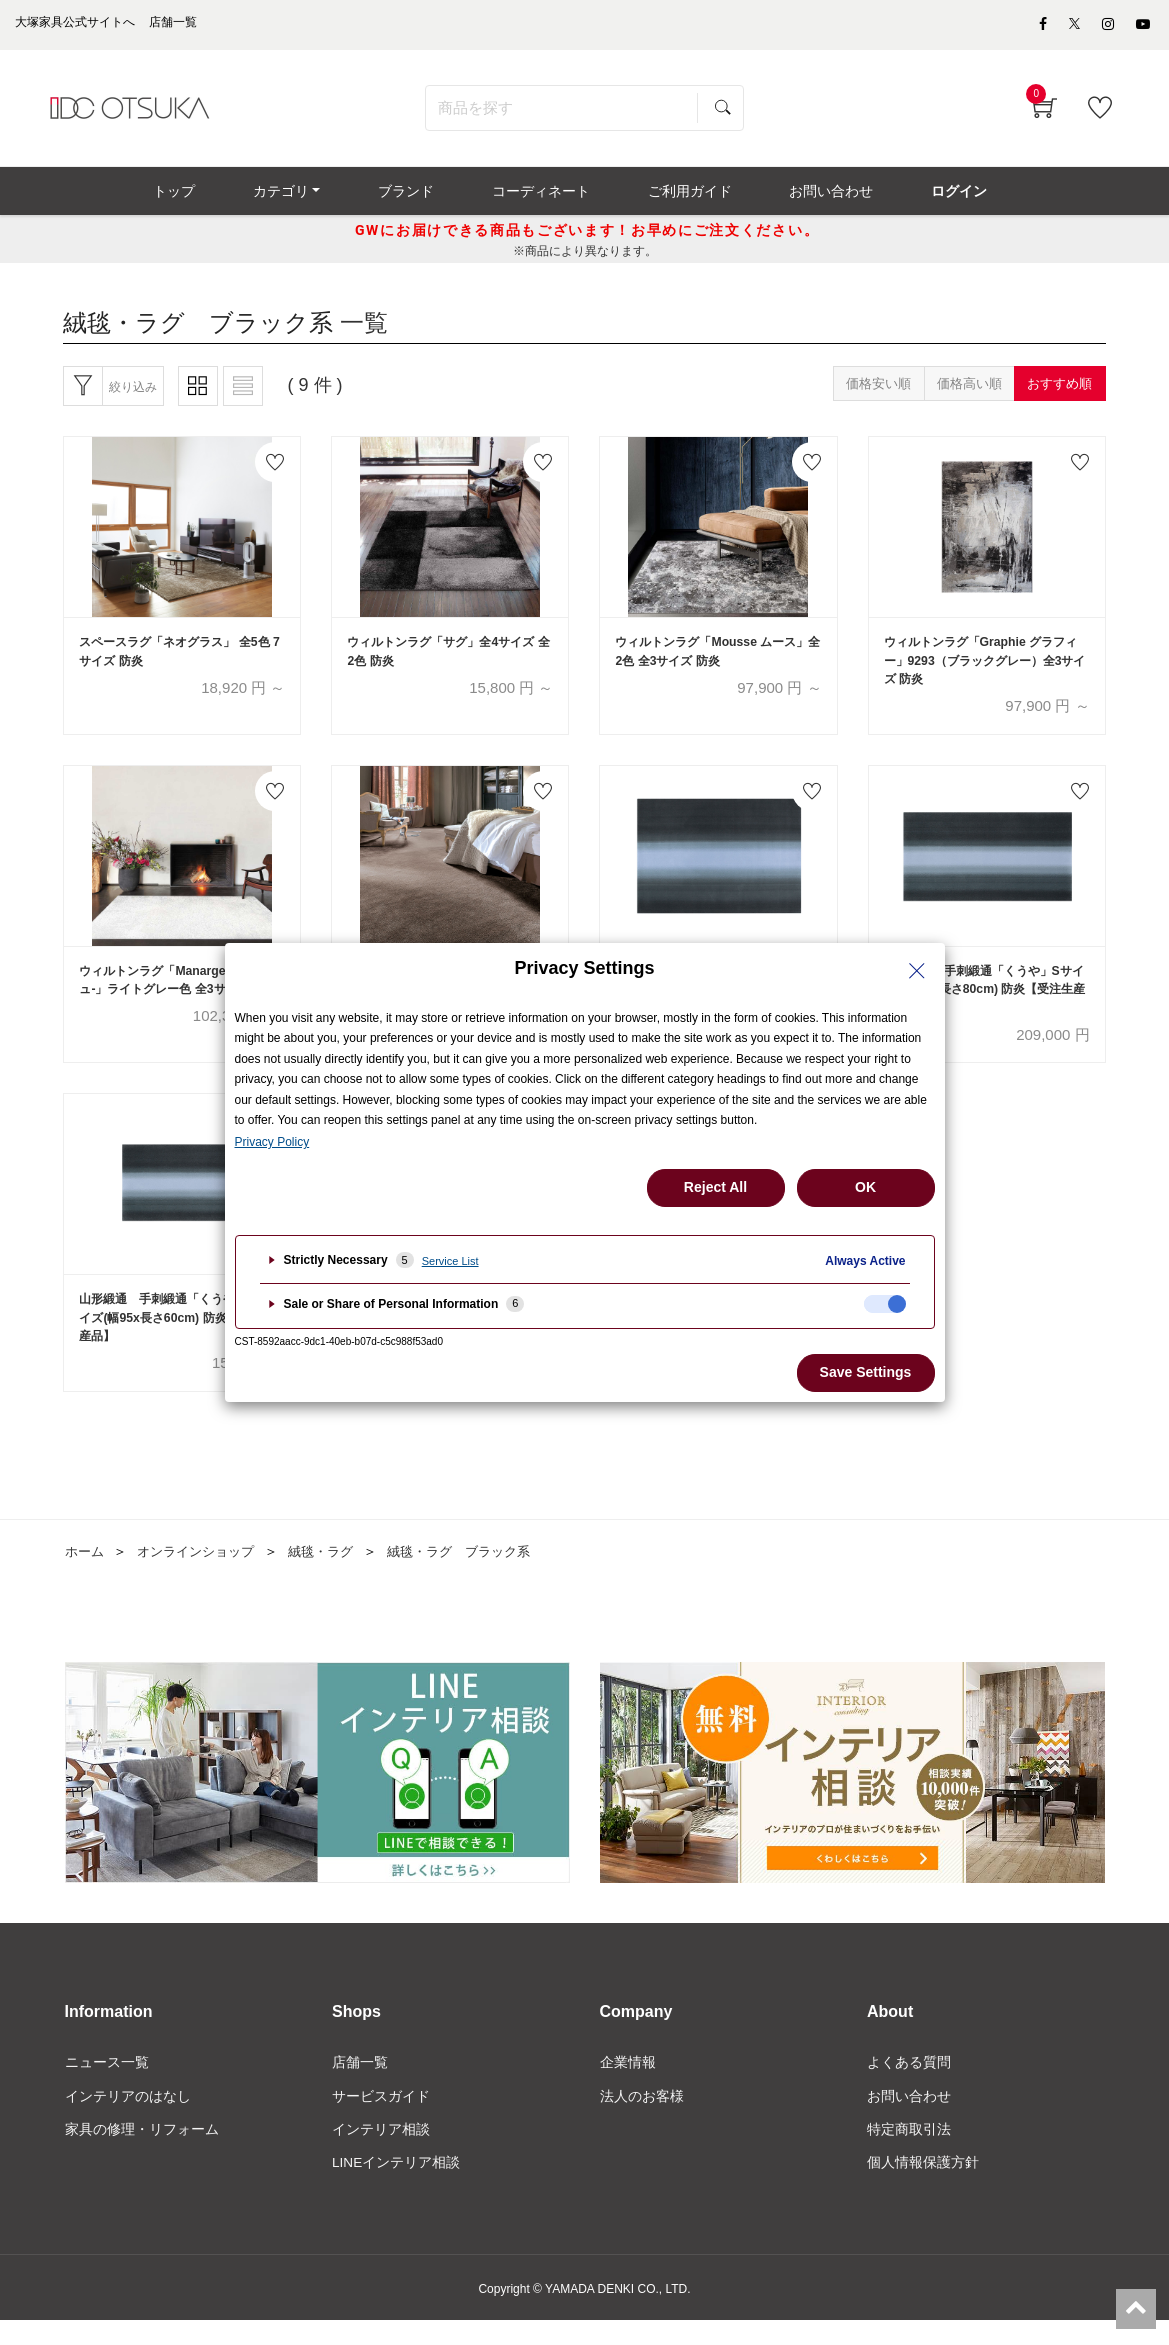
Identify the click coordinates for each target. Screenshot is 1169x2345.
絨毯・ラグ (335, 1573)
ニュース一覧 (107, 2084)
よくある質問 (909, 2084)
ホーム (86, 1573)
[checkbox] (885, 1304)
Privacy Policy (272, 1142)
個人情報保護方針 (923, 2186)
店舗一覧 (360, 2084)
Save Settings (866, 1372)
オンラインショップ (203, 1573)
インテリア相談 (381, 2152)
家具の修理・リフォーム (142, 2152)
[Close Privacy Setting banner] (917, 971)
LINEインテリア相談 (396, 2186)
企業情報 (628, 2084)
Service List (450, 1261)
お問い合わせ (909, 2118)
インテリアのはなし (128, 2118)
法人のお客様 (642, 2118)
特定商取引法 (909, 2152)
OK (865, 1187)
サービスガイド (381, 2118)
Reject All (715, 1187)
